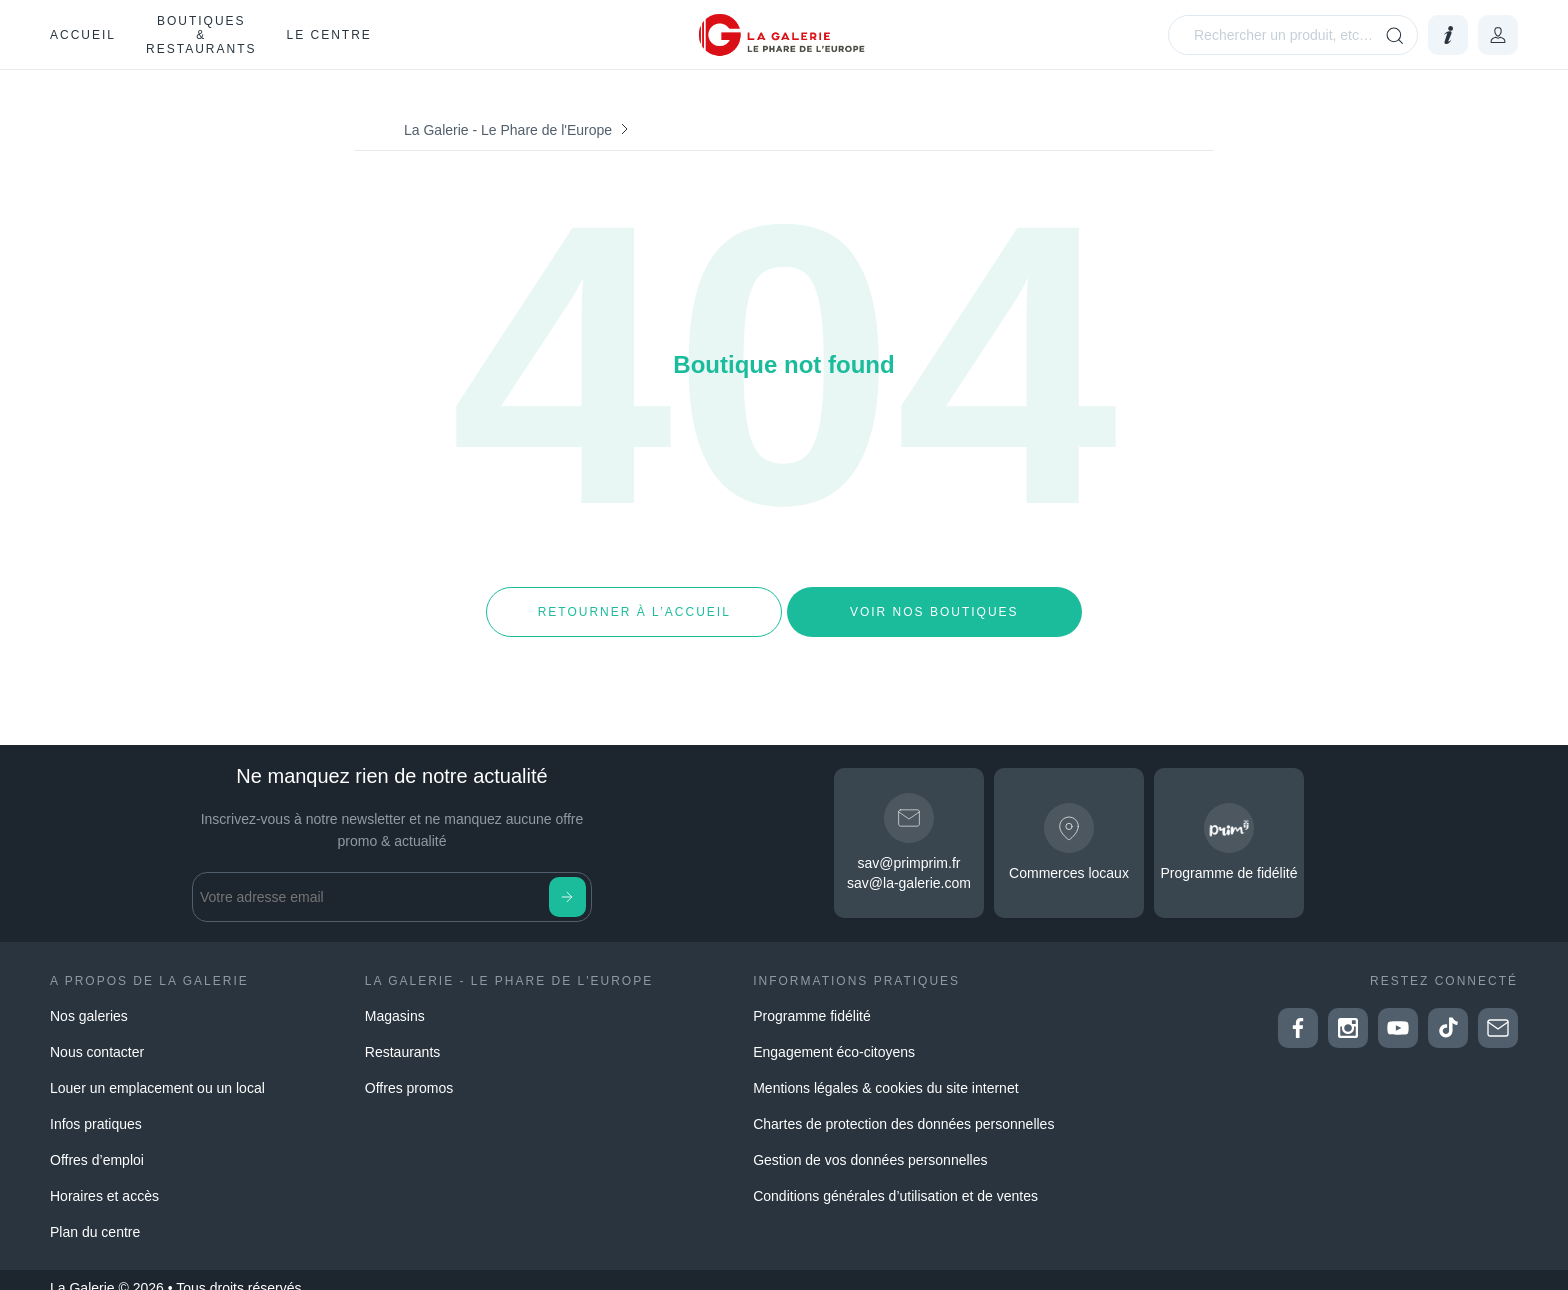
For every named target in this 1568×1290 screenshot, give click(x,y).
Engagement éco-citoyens (834, 1036)
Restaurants (402, 1036)
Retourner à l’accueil (633, 604)
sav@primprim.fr (909, 848)
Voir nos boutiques (934, 604)
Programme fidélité (812, 1000)
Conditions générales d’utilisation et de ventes (895, 1180)
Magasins (395, 1000)
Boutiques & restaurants (201, 35)
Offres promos (409, 1072)
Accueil (83, 35)
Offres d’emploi (97, 1144)
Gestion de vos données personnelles (870, 1144)
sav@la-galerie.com (909, 868)
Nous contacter (97, 1036)
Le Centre (328, 35)
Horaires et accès (104, 1180)
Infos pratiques (96, 1108)
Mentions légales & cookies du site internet (885, 1072)
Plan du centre (95, 1216)
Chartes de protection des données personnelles (903, 1108)
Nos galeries (89, 1000)
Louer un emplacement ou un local (157, 1072)
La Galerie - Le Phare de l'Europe (508, 130)
